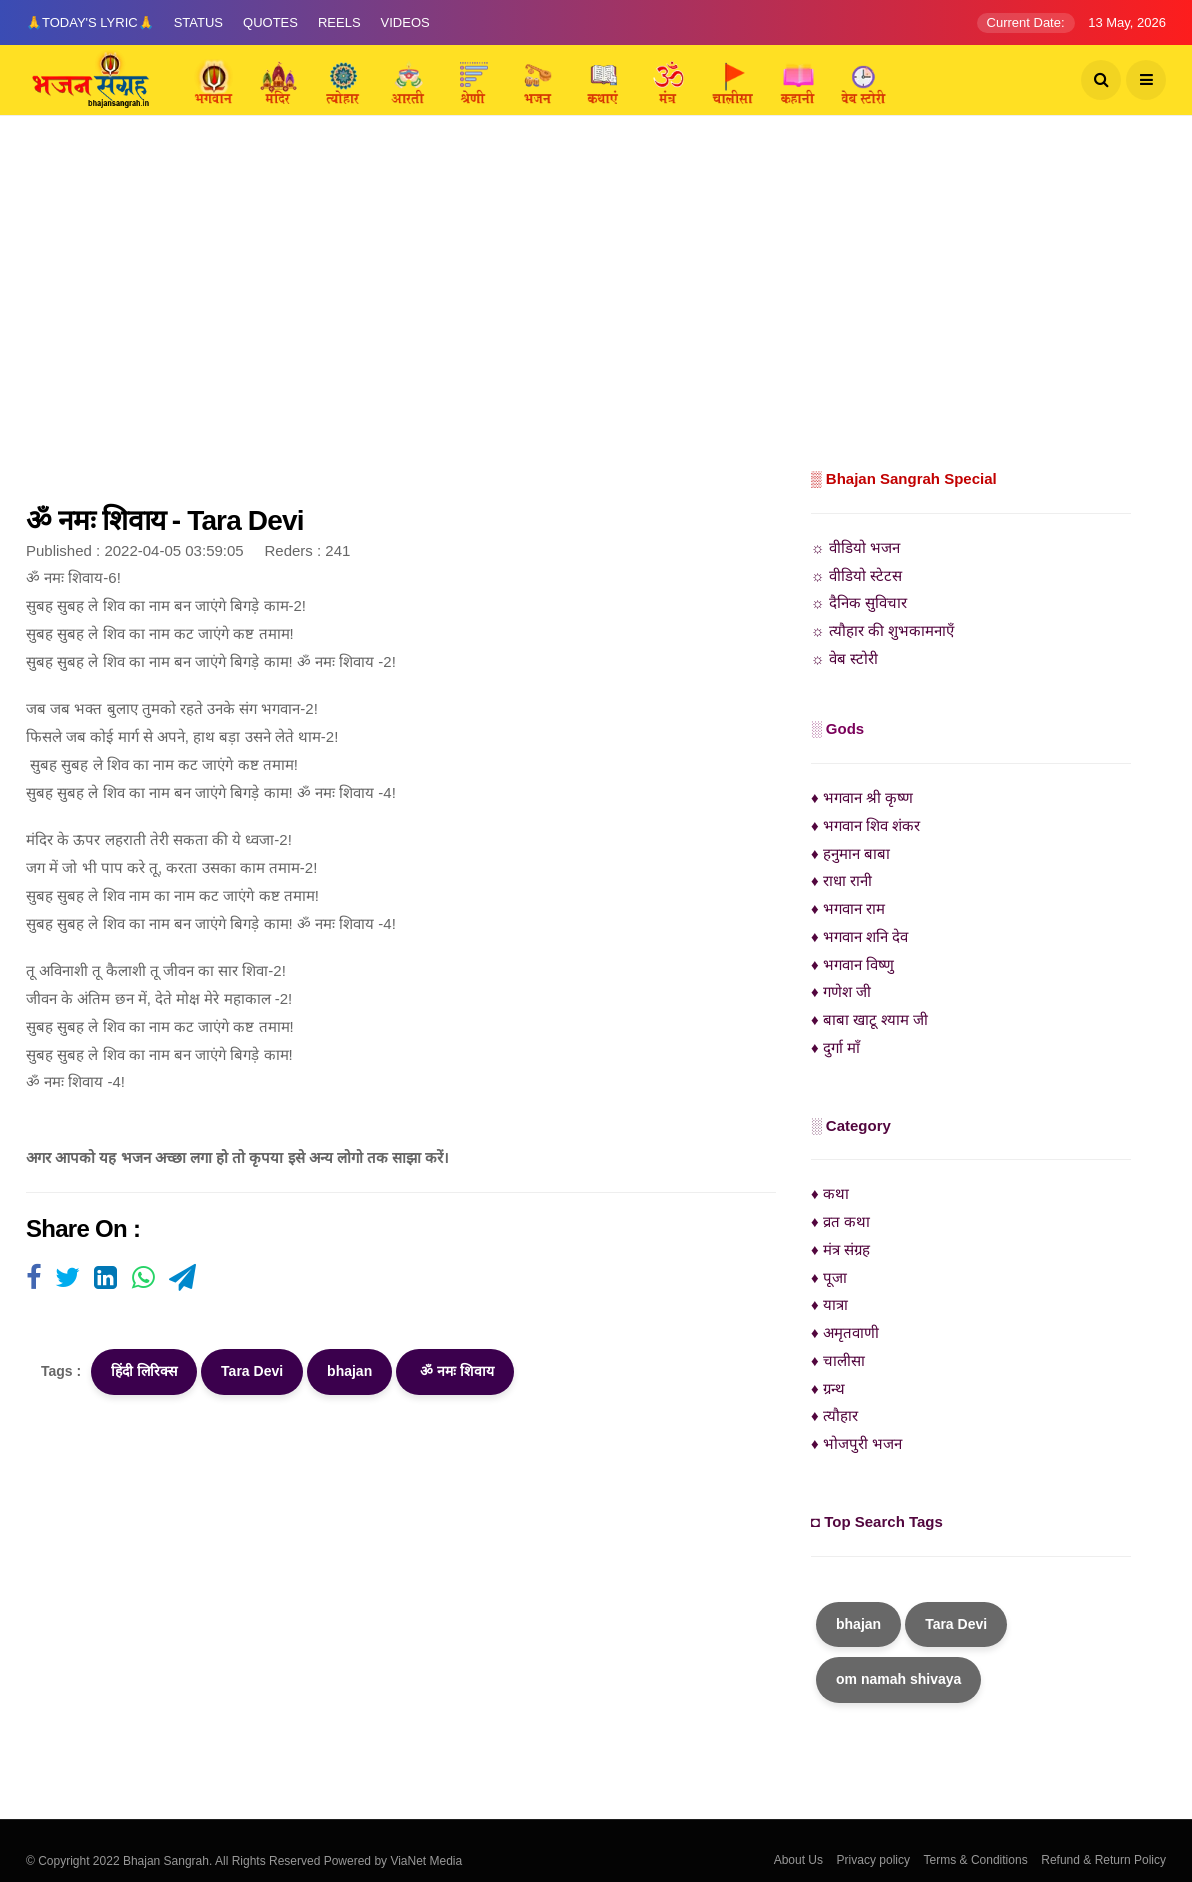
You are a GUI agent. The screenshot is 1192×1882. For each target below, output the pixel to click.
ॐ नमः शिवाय (455, 1371)
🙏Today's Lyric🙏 (90, 22)
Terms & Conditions (976, 1860)
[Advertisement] (596, 315)
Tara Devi (252, 1371)
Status (198, 22)
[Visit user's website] (33, 1279)
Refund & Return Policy (1103, 1860)
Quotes (270, 22)
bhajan (349, 1371)
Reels (339, 22)
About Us (798, 1860)
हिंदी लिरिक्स (144, 1371)
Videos (405, 22)
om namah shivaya (898, 1679)
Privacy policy (873, 1860)
